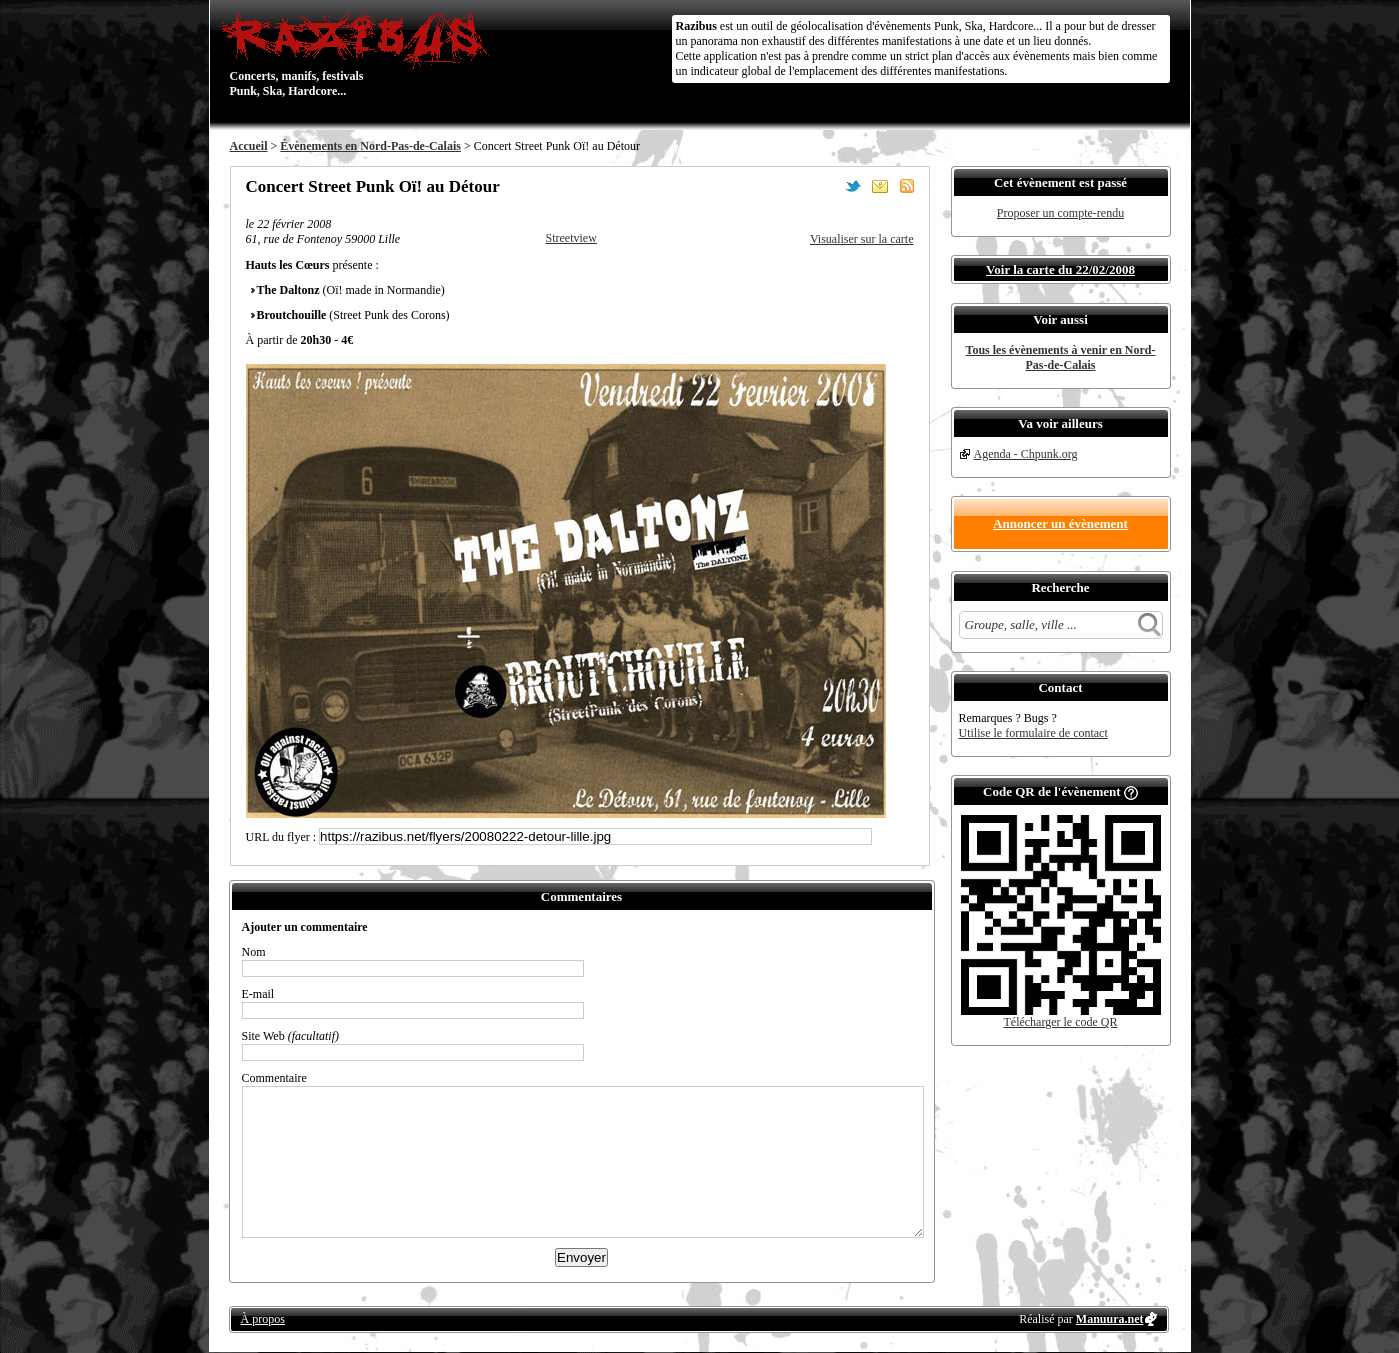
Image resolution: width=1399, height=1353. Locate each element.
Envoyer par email (880, 186)
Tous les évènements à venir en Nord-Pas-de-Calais (1061, 357)
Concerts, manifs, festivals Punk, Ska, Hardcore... (359, 54)
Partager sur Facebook (826, 186)
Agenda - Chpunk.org (1026, 454)
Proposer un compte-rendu (1060, 213)
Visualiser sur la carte (862, 239)
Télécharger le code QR (1060, 1022)
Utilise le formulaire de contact (1033, 733)
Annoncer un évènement (1060, 523)
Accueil (249, 146)
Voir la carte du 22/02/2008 (1060, 269)
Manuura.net (1110, 1319)
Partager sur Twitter (853, 186)
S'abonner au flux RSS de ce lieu (907, 186)
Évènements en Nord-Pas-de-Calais (370, 146)
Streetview (571, 238)
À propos (263, 1319)
